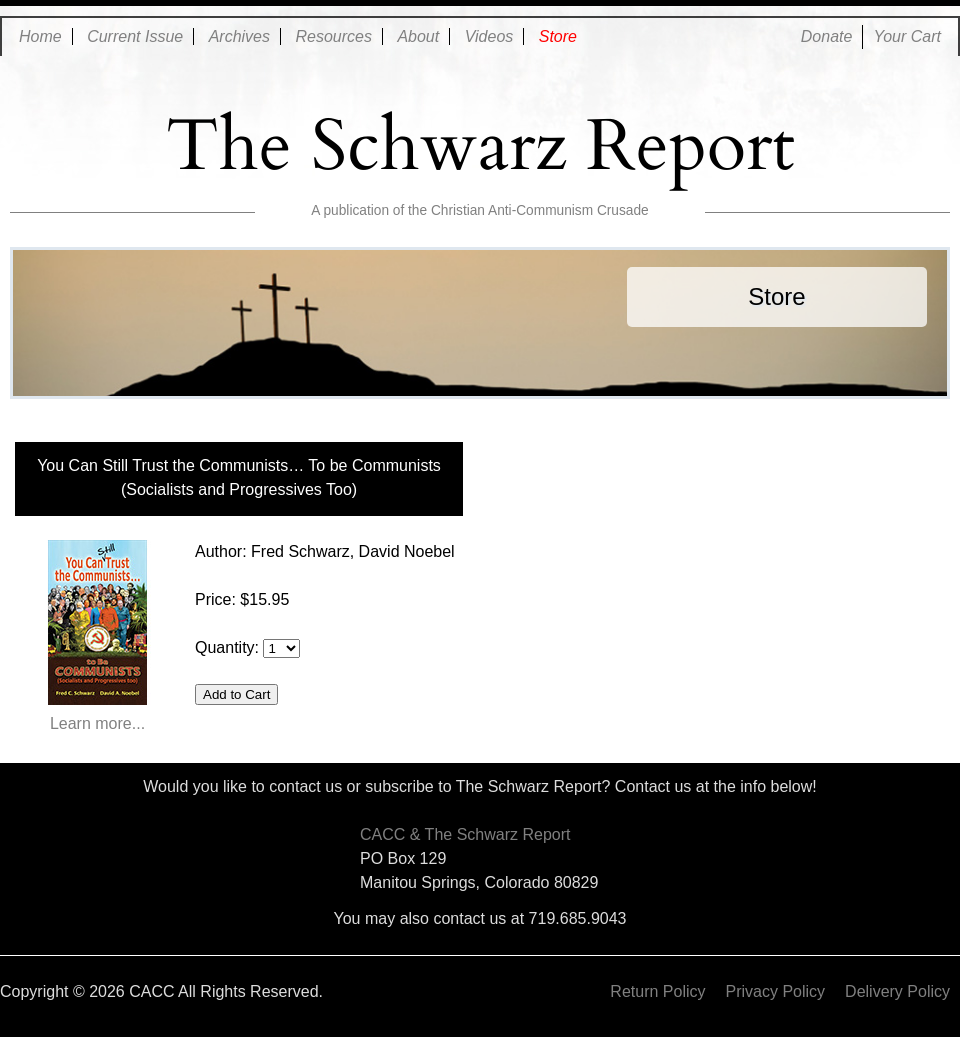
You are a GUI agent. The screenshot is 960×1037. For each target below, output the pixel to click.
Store (558, 36)
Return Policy (657, 991)
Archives (239, 36)
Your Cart (907, 36)
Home (40, 36)
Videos (489, 36)
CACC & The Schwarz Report (465, 834)
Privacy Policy (776, 991)
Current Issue (135, 36)
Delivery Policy (897, 991)
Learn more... (97, 636)
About (418, 36)
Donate (827, 36)
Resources (333, 36)
